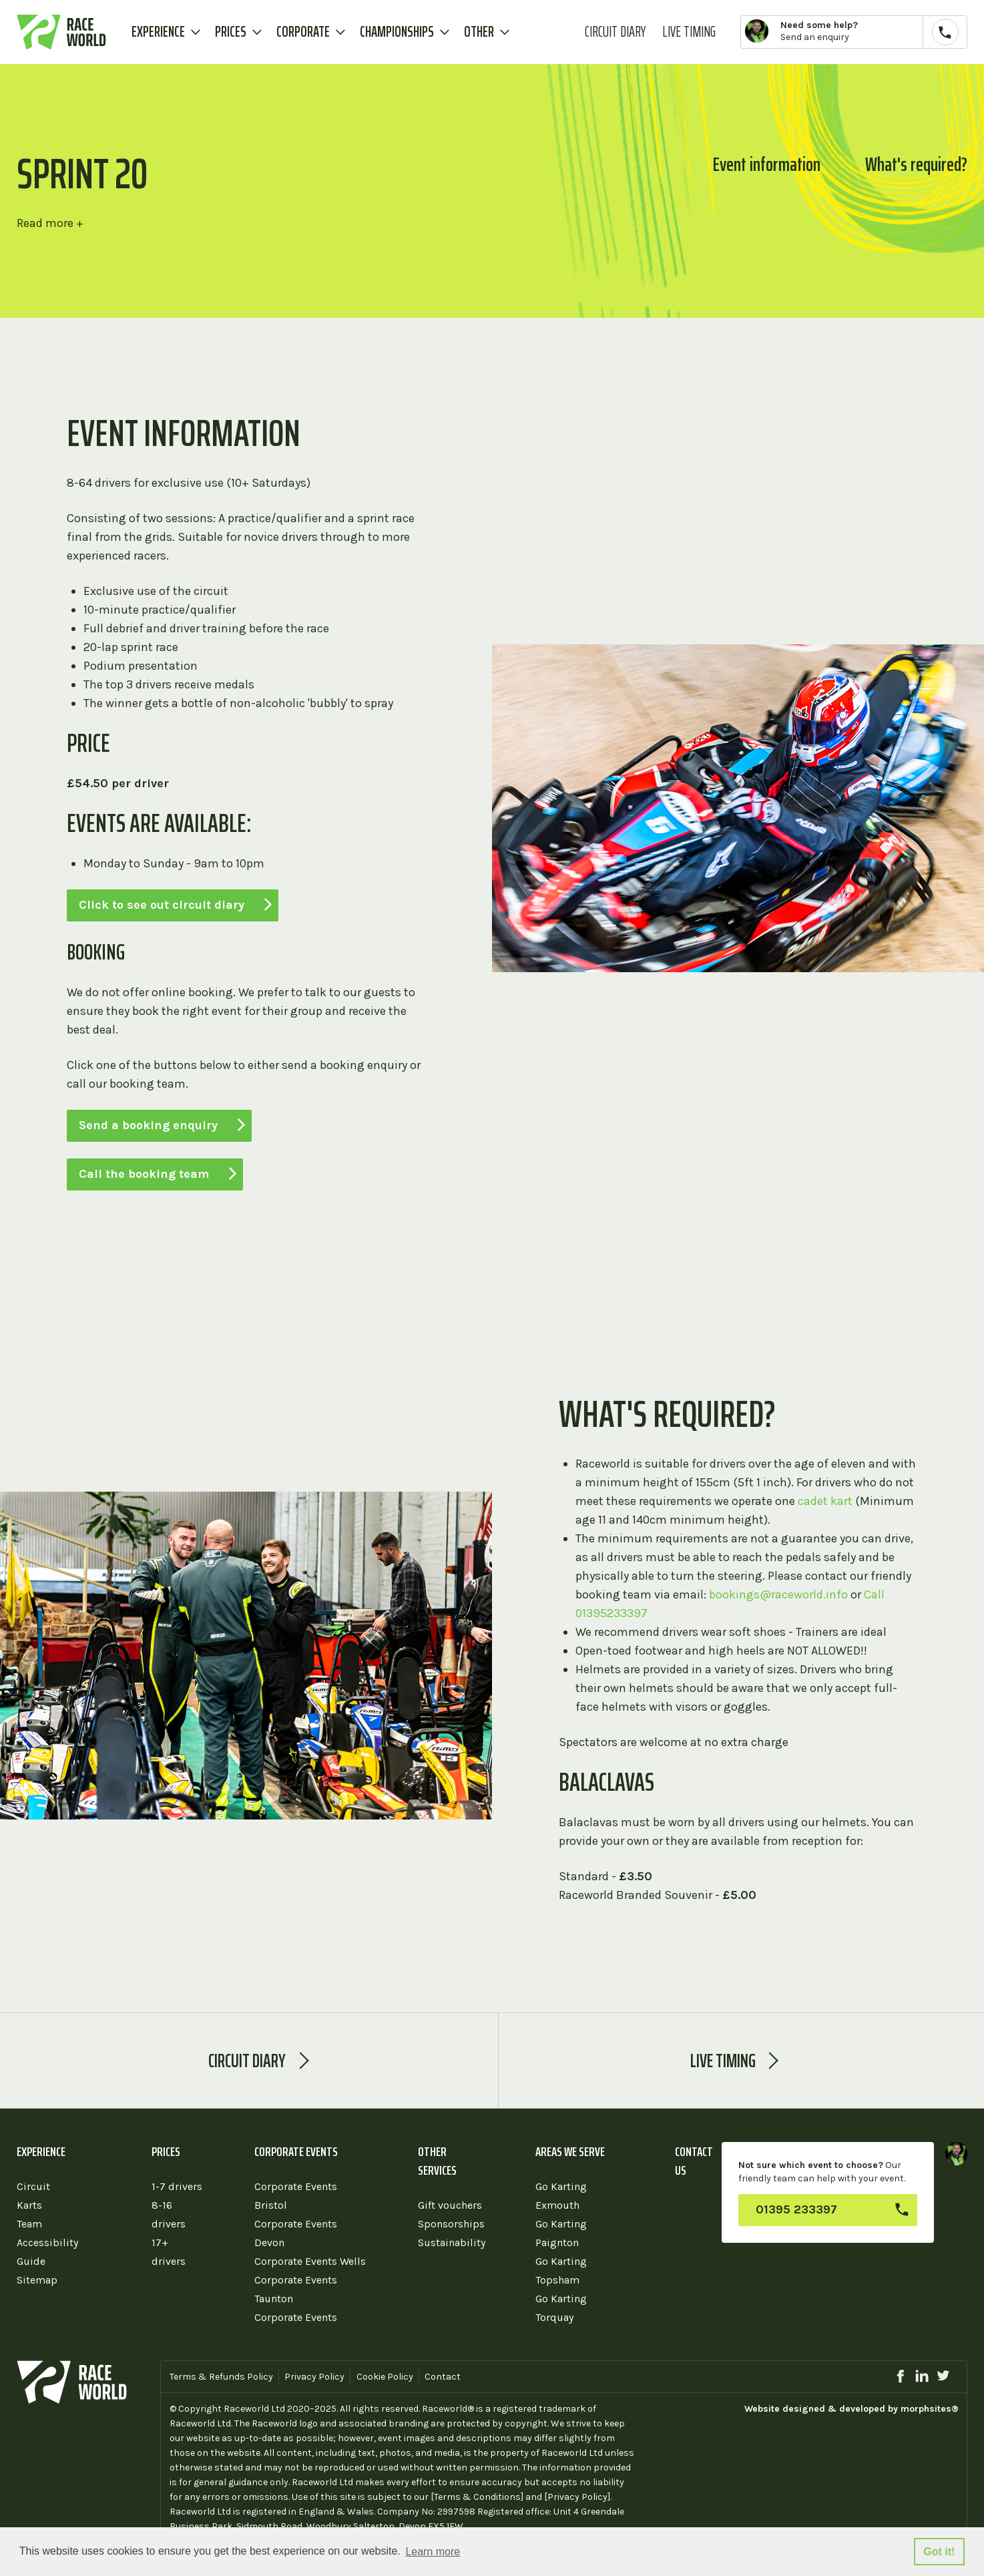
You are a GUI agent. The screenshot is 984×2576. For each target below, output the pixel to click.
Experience (158, 32)
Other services (437, 2160)
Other (479, 32)
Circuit (33, 2186)
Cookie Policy (384, 2376)
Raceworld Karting (61, 32)
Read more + (50, 223)
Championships (397, 32)
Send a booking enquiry (148, 1125)
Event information (766, 164)
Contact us (694, 2160)
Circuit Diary (615, 31)
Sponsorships (451, 2223)
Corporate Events (296, 2151)
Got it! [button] (939, 2551)
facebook (900, 2376)
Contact (443, 2376)
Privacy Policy (314, 2376)
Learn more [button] (432, 2551)
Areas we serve (570, 2151)
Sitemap (37, 2280)
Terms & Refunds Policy (221, 2376)
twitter (943, 2376)
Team (29, 2223)
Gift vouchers (450, 2205)
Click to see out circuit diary (161, 904)
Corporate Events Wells (310, 2261)
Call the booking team (144, 1173)
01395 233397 (796, 2209)
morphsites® (930, 2408)
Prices (230, 32)
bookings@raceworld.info (778, 1594)
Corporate (303, 32)
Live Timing (689, 31)
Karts (29, 2205)
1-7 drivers (177, 2186)
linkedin (922, 2376)
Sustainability (451, 2242)
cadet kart (825, 1501)
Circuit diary (247, 2060)
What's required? (916, 164)
